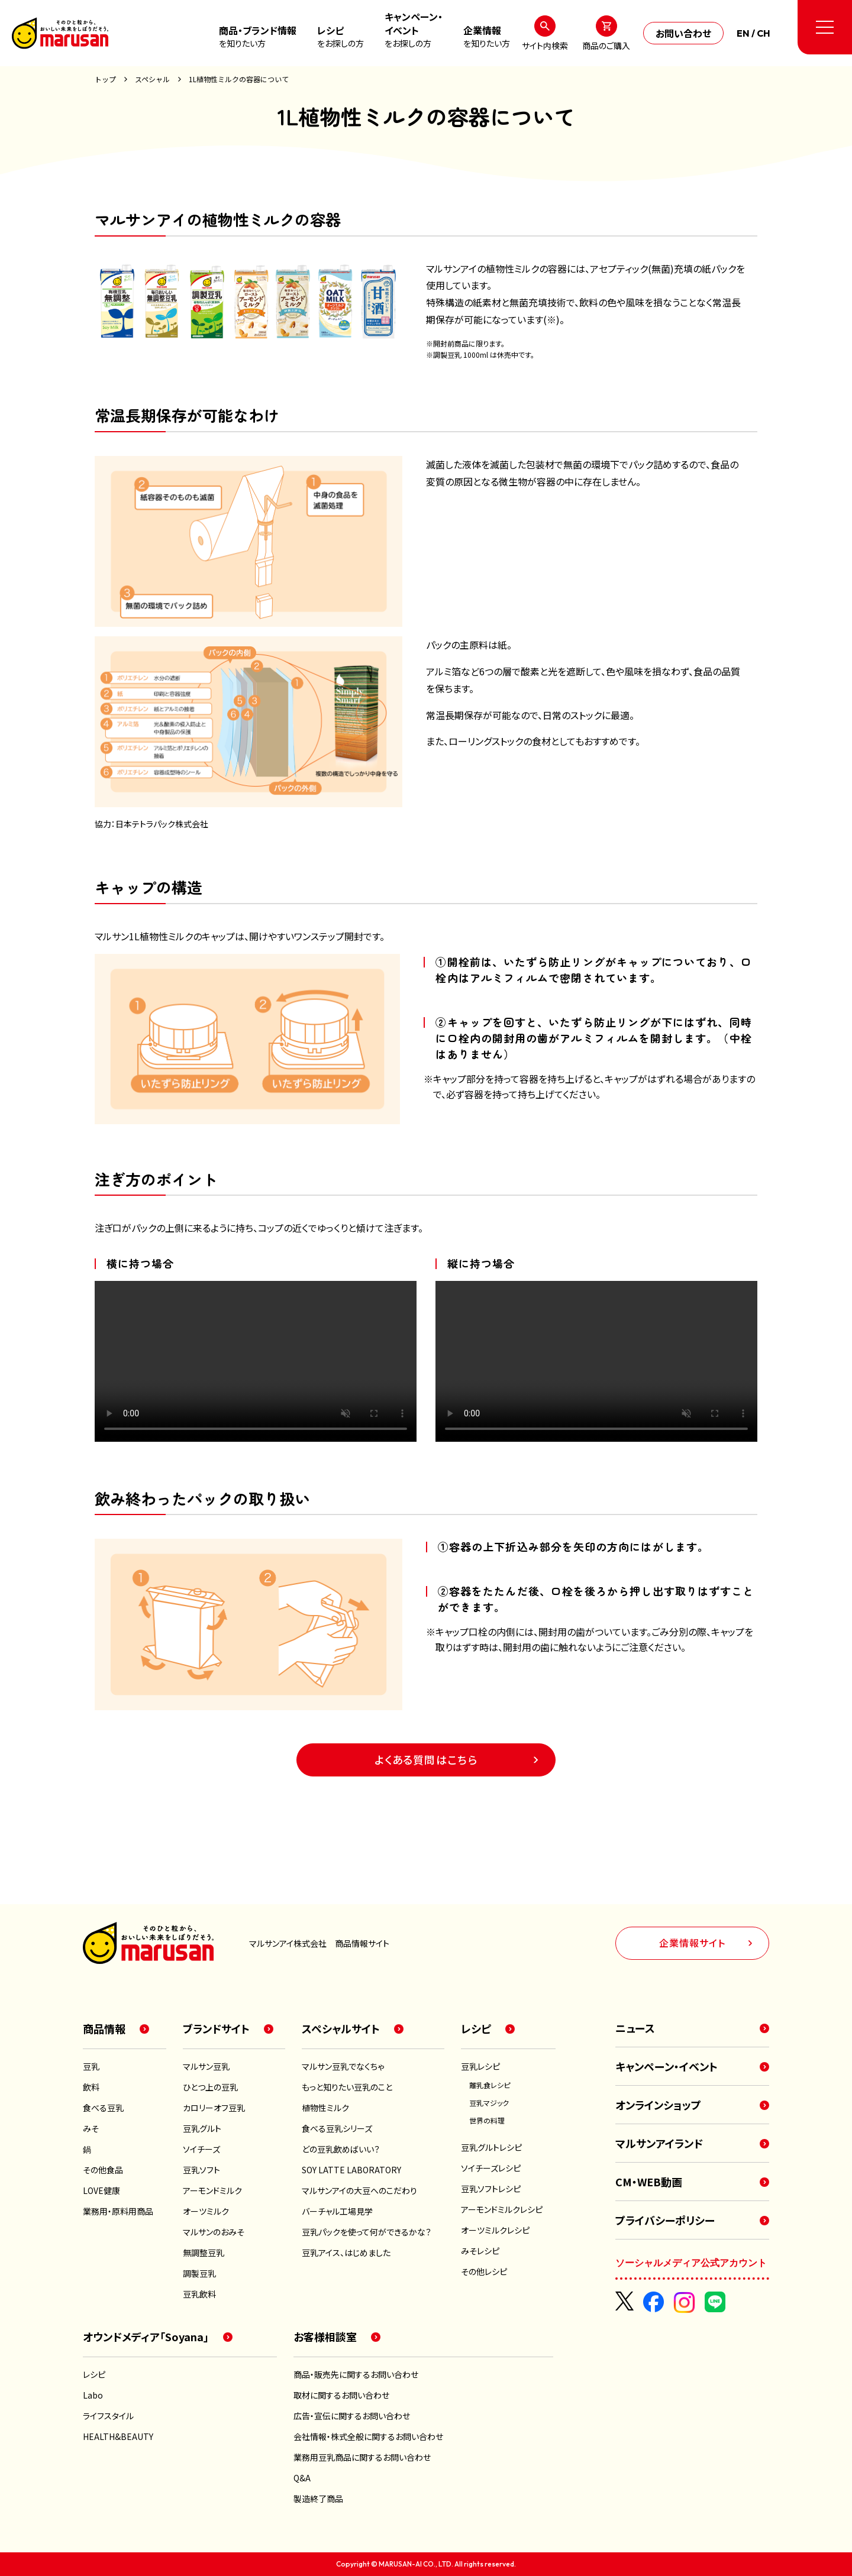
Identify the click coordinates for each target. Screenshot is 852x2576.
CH (763, 33)
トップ (105, 79)
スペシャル (152, 79)
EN (743, 33)
